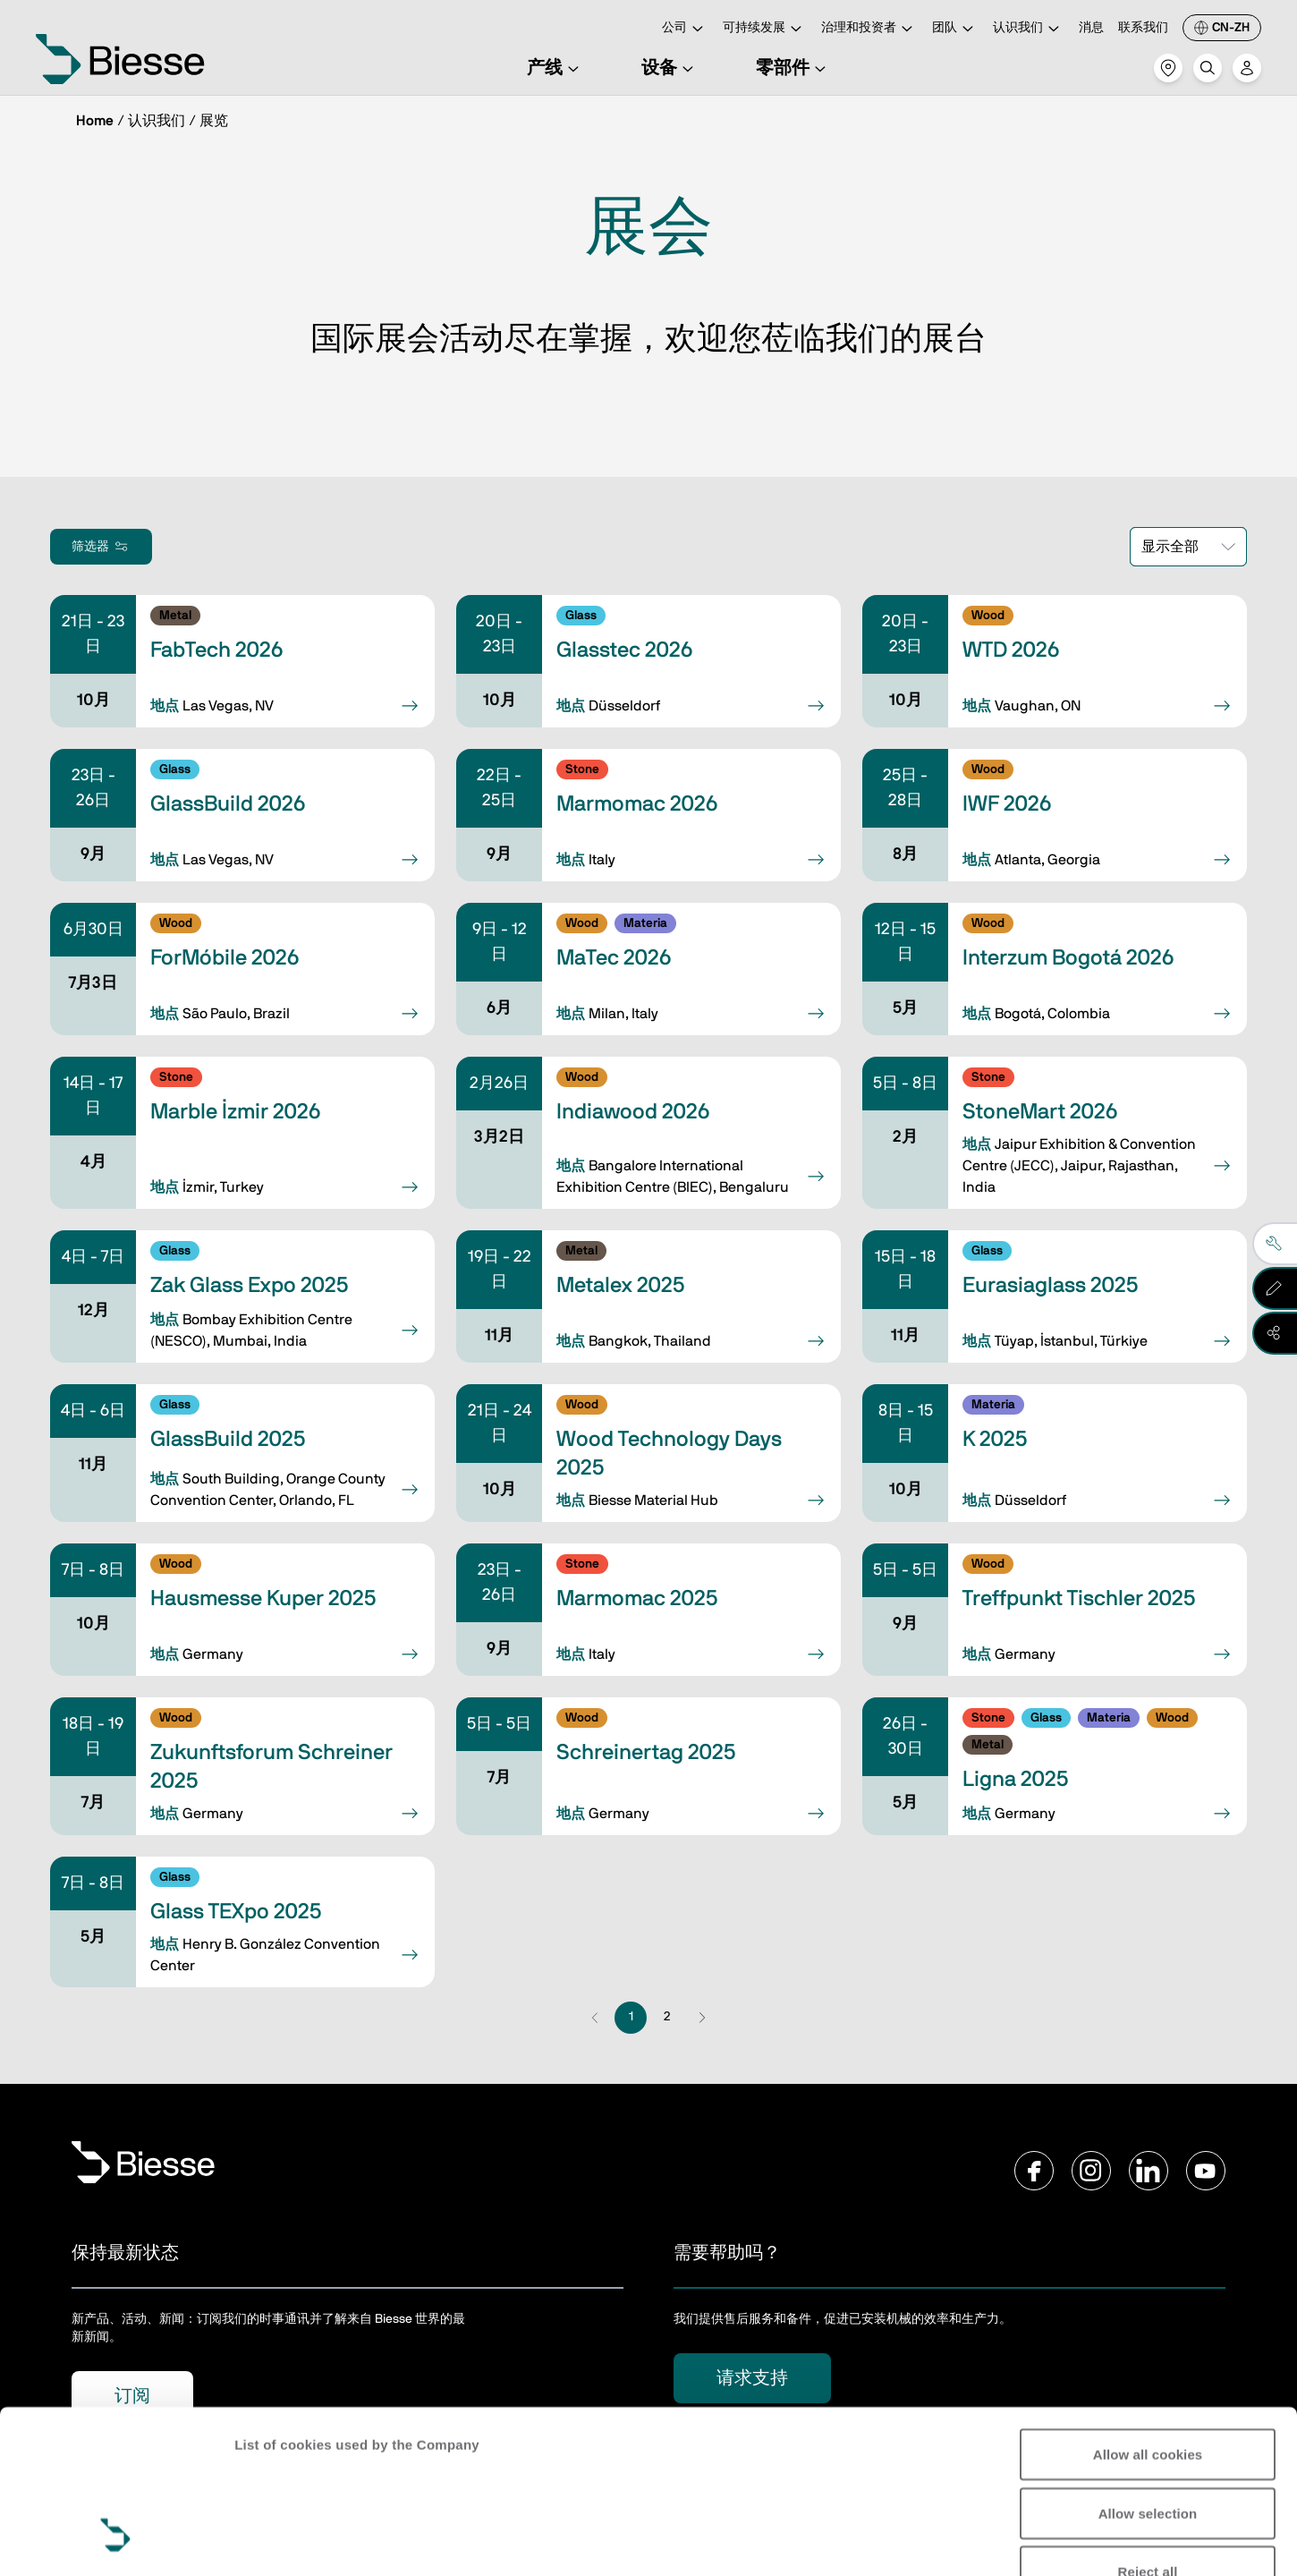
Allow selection (1148, 2373)
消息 (1091, 27)
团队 (955, 29)
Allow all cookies (1148, 2314)
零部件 (793, 68)
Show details (276, 2540)
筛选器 (101, 546)
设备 (670, 68)
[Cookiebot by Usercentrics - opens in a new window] (116, 2541)
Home (95, 121)
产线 (555, 68)
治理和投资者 (869, 29)
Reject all (1148, 2431)
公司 (685, 29)
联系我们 (1143, 27)
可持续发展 (765, 29)
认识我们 (1028, 29)
